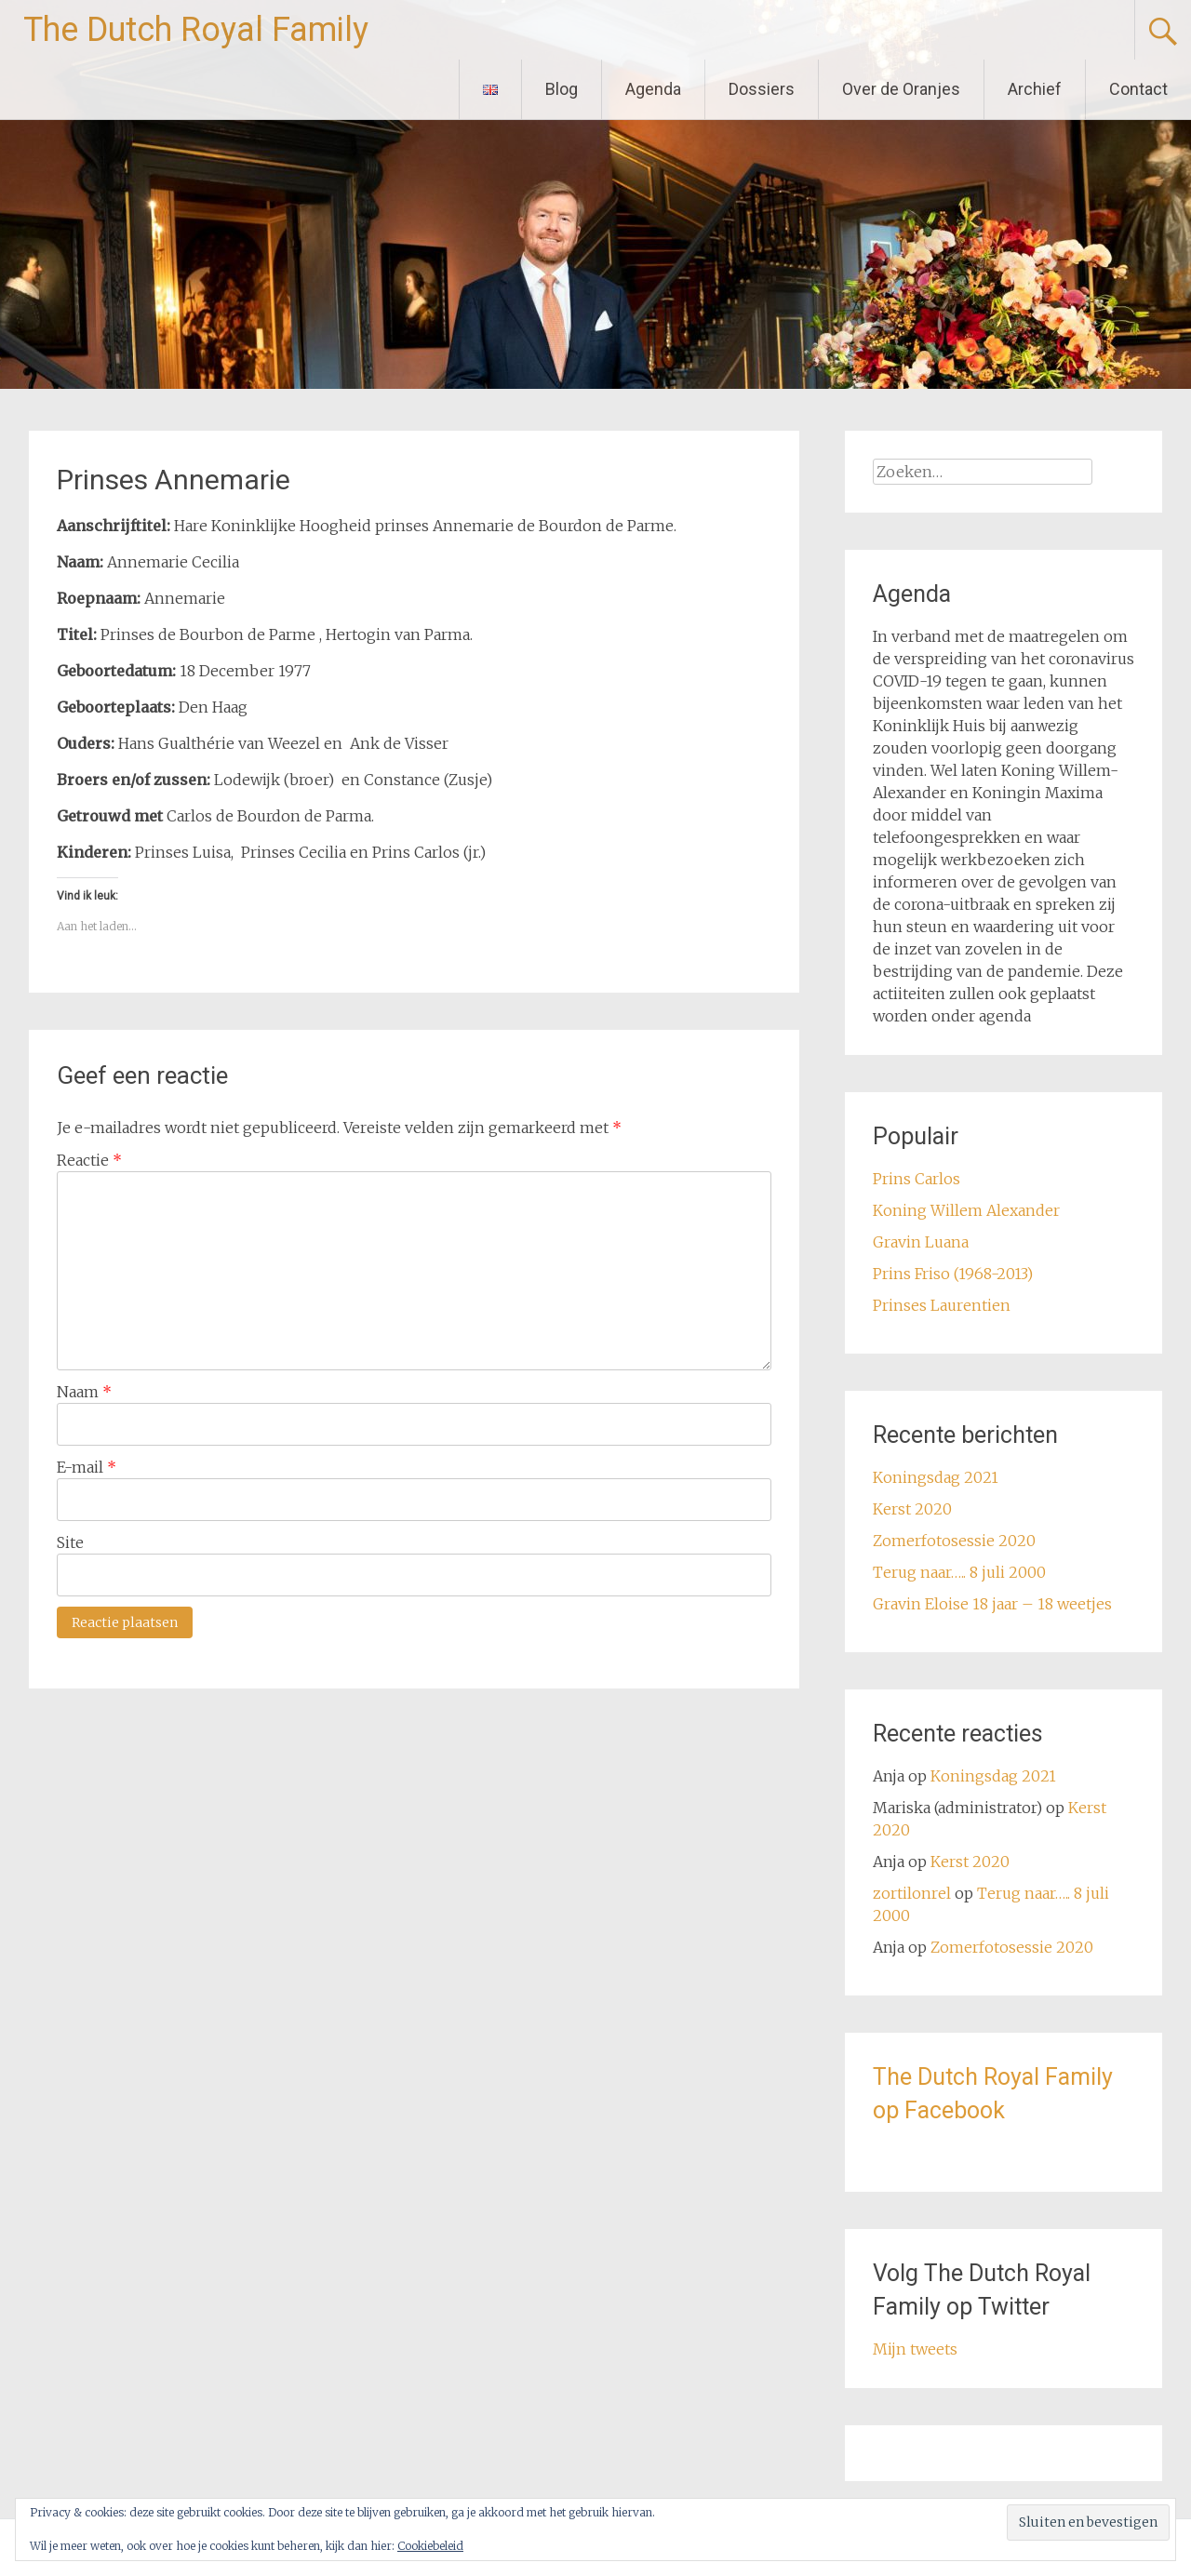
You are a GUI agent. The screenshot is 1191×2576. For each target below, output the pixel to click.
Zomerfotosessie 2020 (954, 1540)
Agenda (653, 89)
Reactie (89, 1160)
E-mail (86, 1467)
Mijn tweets (915, 2349)
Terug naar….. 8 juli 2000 (959, 1572)
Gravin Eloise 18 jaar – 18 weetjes (992, 1604)
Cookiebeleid (430, 2546)
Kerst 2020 (912, 1509)
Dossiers (762, 89)
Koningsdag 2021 (935, 1477)
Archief (1035, 89)
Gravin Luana (921, 1242)
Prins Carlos (916, 1178)
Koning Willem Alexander (966, 1210)
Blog (561, 89)
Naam (84, 1391)
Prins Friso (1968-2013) (953, 1273)
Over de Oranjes (901, 89)
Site (70, 1542)
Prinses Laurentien (941, 1305)
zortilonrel (912, 1893)
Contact (1138, 89)
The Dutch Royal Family (195, 29)
